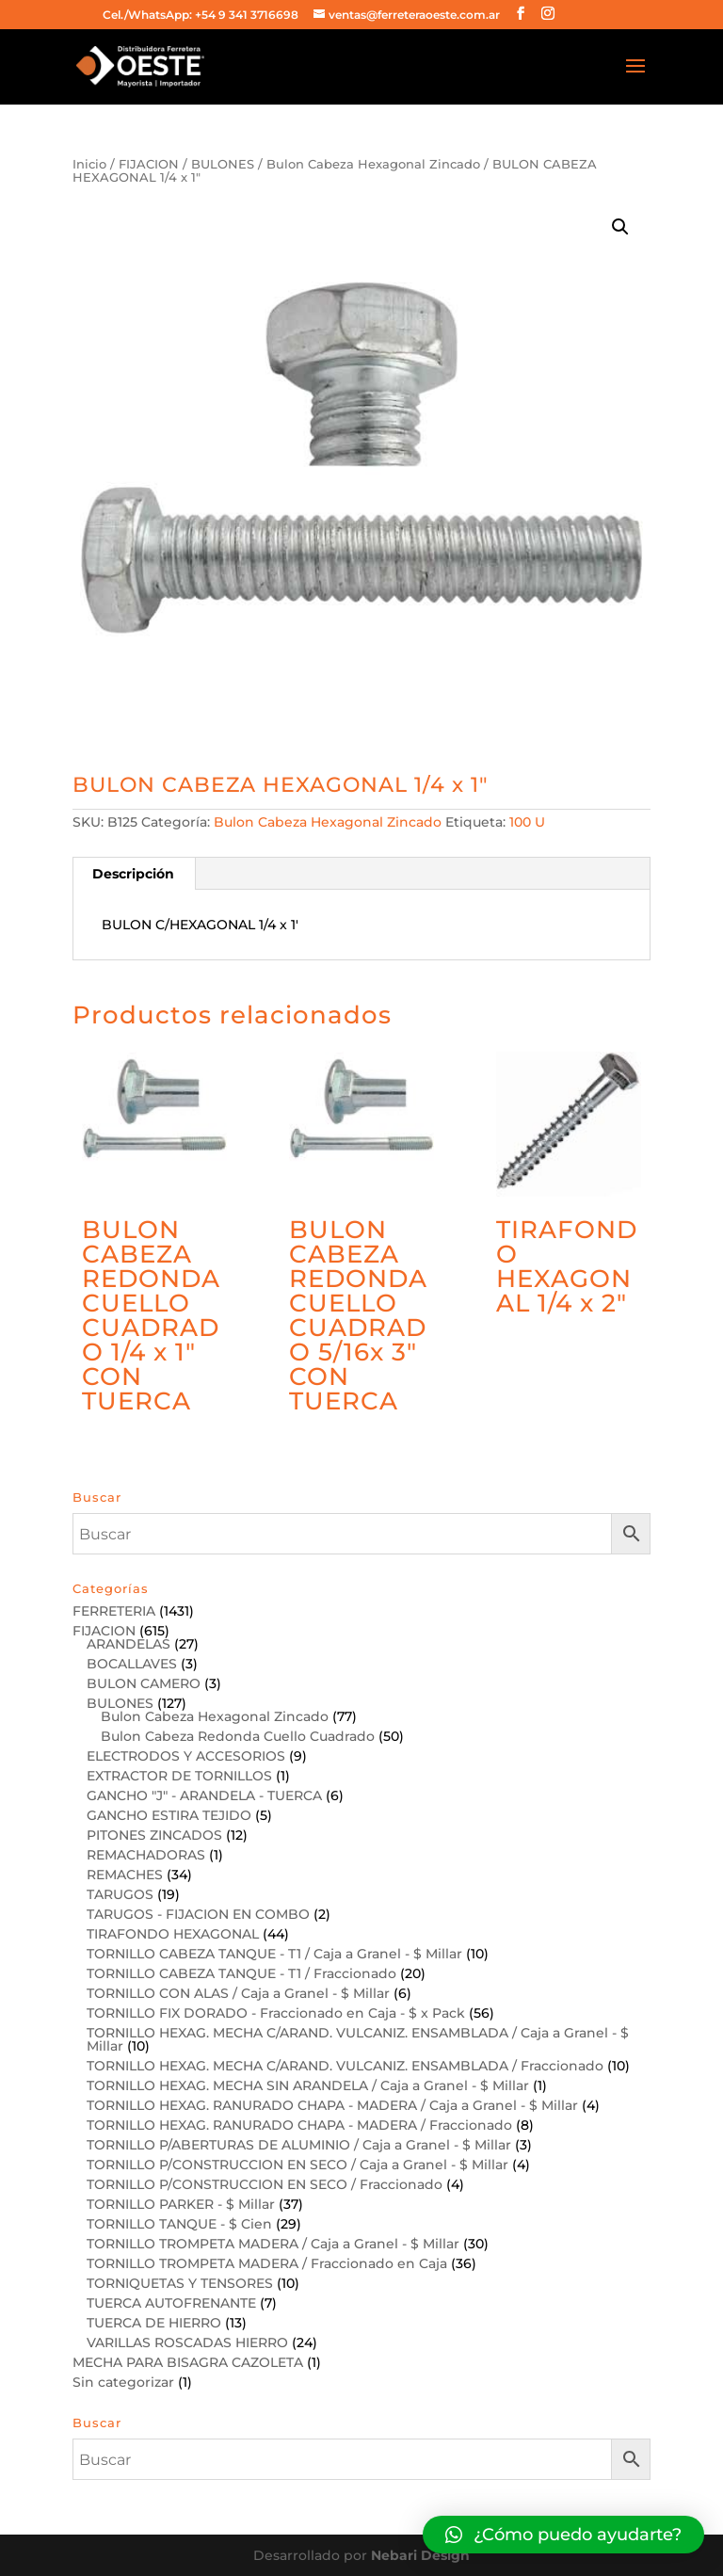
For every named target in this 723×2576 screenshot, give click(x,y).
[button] (563, 2534)
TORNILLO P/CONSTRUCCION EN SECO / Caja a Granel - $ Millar (297, 2164)
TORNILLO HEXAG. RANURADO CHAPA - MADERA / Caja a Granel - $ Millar (332, 2105)
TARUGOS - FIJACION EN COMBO (198, 1914)
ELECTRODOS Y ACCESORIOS (186, 1755)
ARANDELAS (128, 1643)
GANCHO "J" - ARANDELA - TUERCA (204, 1795)
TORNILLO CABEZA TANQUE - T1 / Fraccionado (241, 1973)
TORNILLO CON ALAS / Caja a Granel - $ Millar (238, 1993)
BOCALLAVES (132, 1663)
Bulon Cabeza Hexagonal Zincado (373, 164)
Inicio (89, 164)
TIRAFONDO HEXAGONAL (173, 1933)
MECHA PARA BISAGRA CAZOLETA (187, 2362)
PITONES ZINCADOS (154, 1835)
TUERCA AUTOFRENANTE (171, 2302)
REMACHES (125, 1874)
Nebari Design (420, 2555)
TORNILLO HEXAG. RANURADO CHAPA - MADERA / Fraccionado (299, 2125)
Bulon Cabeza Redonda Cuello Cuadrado (238, 1736)
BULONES (222, 164)
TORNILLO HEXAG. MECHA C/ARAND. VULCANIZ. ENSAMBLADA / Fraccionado (345, 2065)
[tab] (134, 874)
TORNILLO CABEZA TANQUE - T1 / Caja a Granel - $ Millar (274, 1953)
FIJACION (149, 164)
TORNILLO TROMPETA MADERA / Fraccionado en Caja (267, 2263)
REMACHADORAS (146, 1854)
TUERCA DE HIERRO (154, 2322)
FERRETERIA (113, 1610)
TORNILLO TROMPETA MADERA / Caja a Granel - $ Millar (273, 2243)
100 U (527, 821)
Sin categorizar (123, 2382)
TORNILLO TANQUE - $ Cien (179, 2223)
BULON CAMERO (144, 1683)
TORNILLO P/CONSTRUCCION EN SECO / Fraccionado (264, 2184)
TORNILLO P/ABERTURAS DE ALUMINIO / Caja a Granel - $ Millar (299, 2144)
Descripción (133, 873)
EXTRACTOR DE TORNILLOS (179, 1775)
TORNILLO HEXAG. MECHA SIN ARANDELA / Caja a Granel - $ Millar (308, 2085)
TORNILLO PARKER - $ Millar (181, 2204)
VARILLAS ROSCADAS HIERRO (187, 2342)
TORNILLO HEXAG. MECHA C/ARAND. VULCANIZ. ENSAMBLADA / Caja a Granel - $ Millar (358, 2039)
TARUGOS (120, 1894)
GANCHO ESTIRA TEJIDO (169, 1815)
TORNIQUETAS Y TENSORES (180, 2283)
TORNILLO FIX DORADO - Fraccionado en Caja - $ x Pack (276, 2012)
